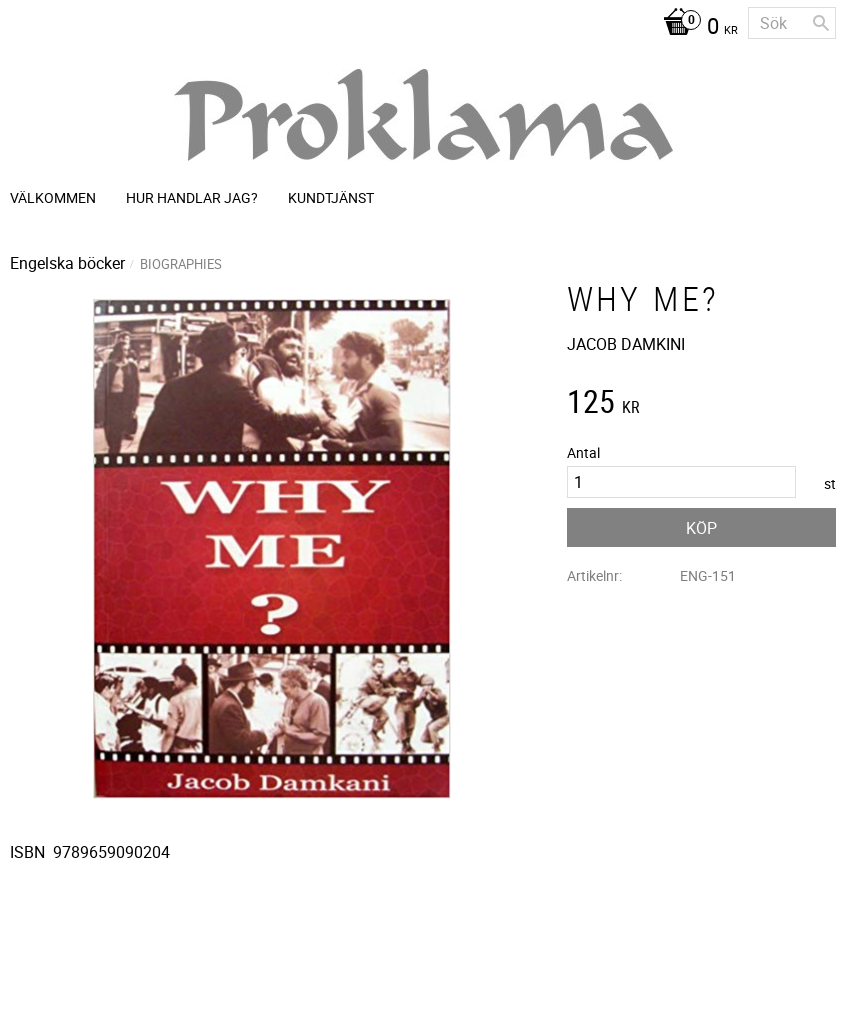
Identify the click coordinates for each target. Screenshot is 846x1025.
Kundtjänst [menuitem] (331, 197)
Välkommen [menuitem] (53, 197)
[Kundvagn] (695, 28)
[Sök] (821, 23)
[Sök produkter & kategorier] (792, 23)
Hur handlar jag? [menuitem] (192, 197)
